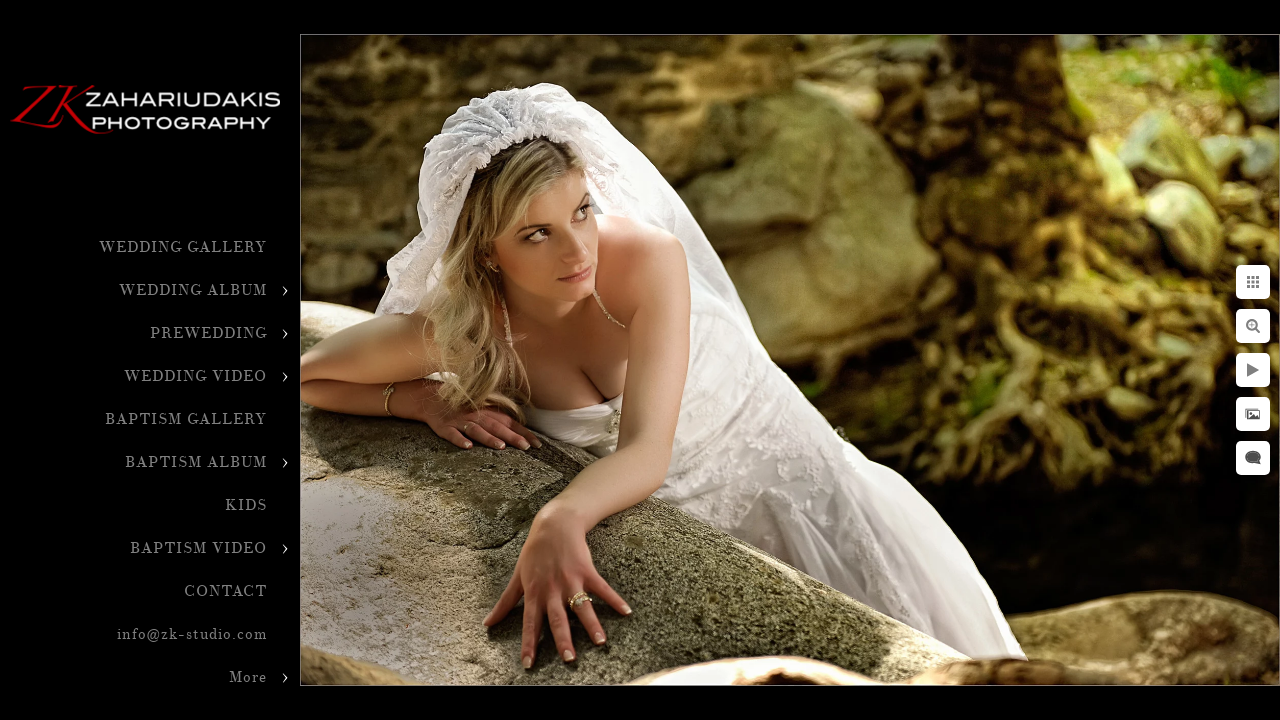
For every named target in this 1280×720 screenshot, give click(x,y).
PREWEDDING (208, 333)
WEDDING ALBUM (193, 290)
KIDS (246, 505)
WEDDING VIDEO (195, 376)
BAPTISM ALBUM (196, 462)
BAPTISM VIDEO (198, 548)
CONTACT (225, 591)
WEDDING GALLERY (183, 247)
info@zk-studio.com (192, 634)
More (248, 677)
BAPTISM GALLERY (186, 419)
